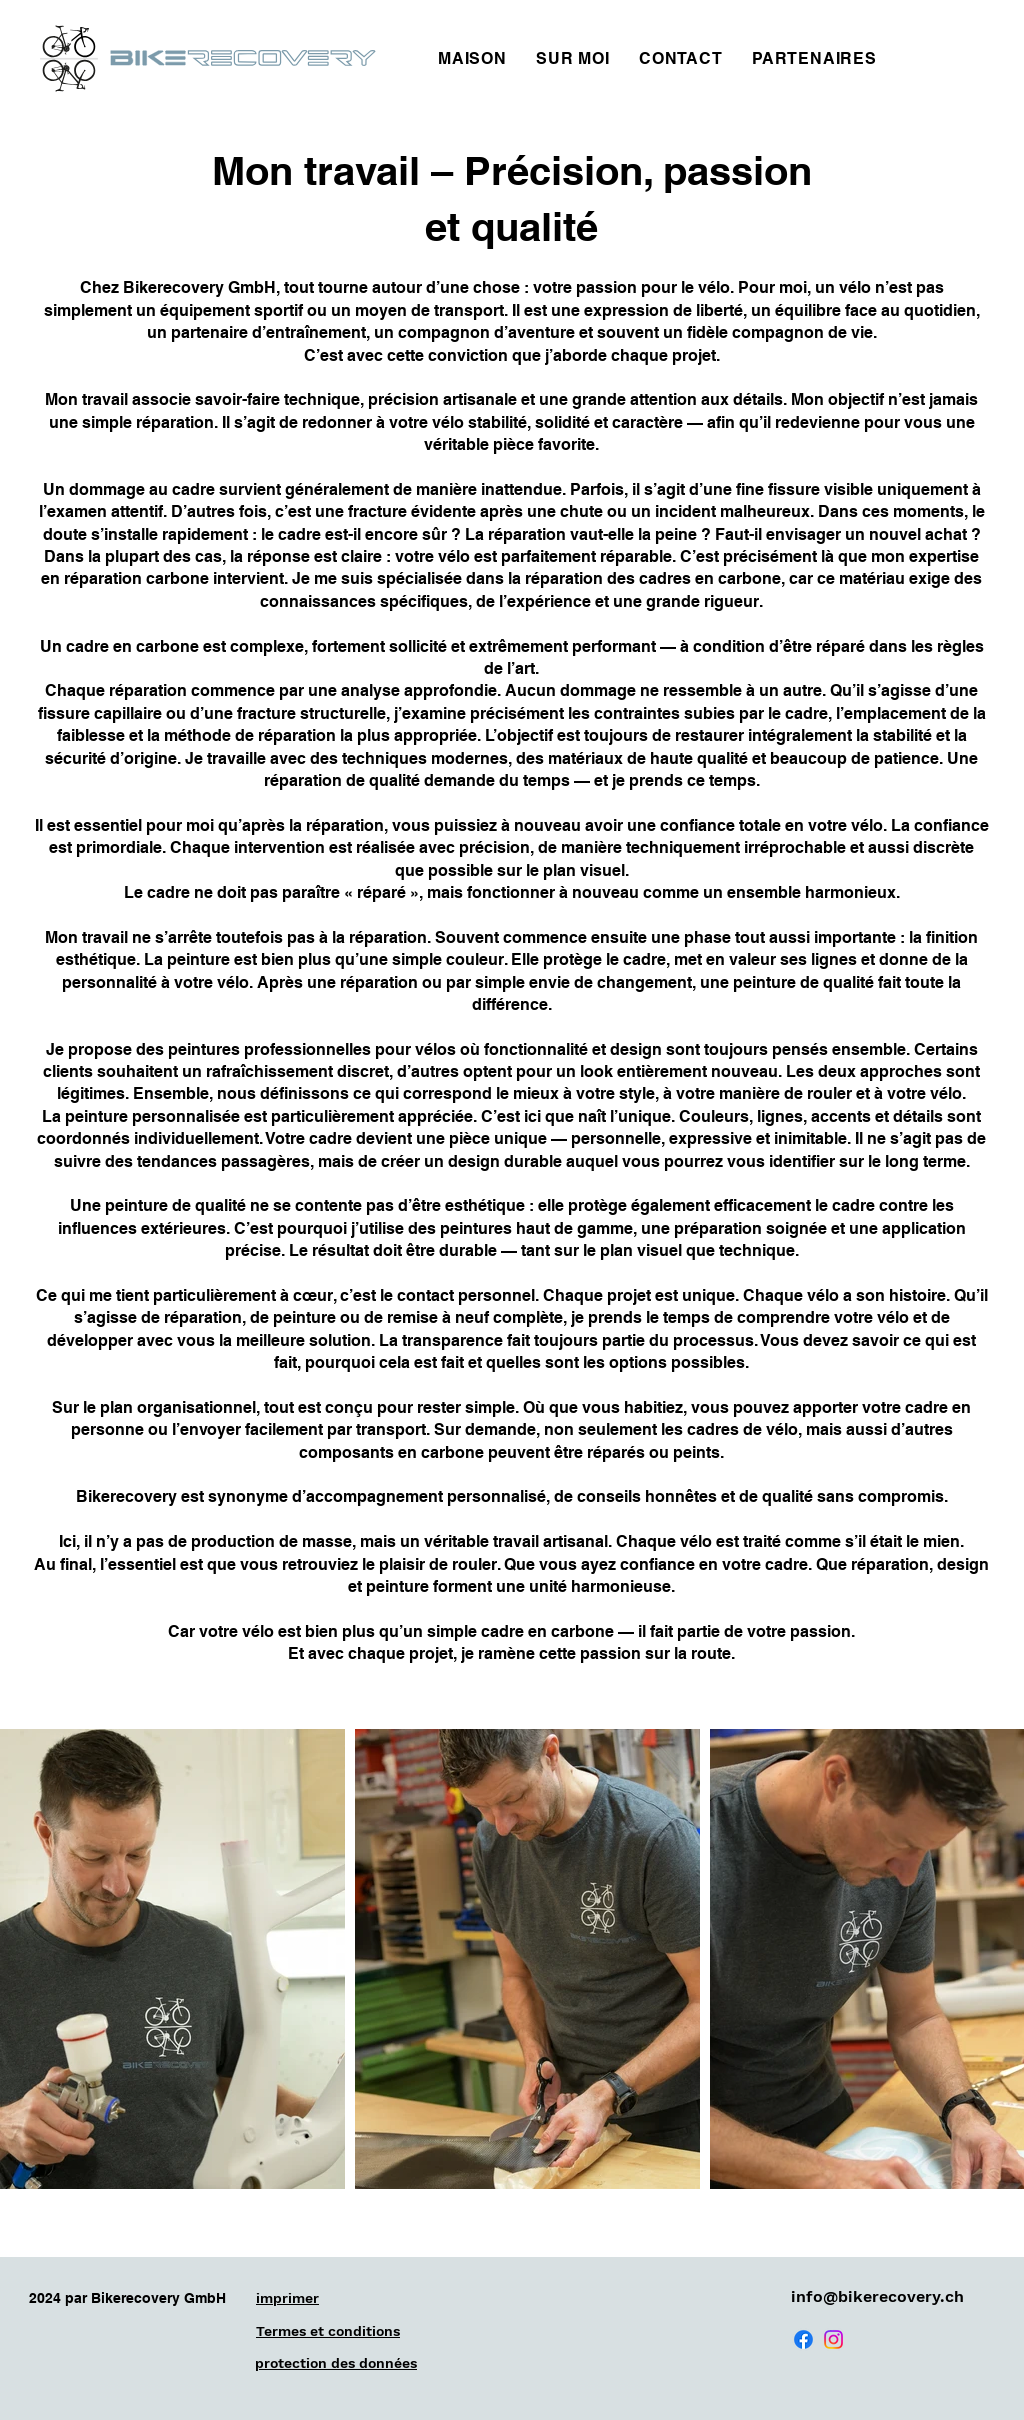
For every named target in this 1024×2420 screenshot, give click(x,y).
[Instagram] (833, 2339)
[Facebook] (803, 2339)
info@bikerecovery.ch (877, 2296)
